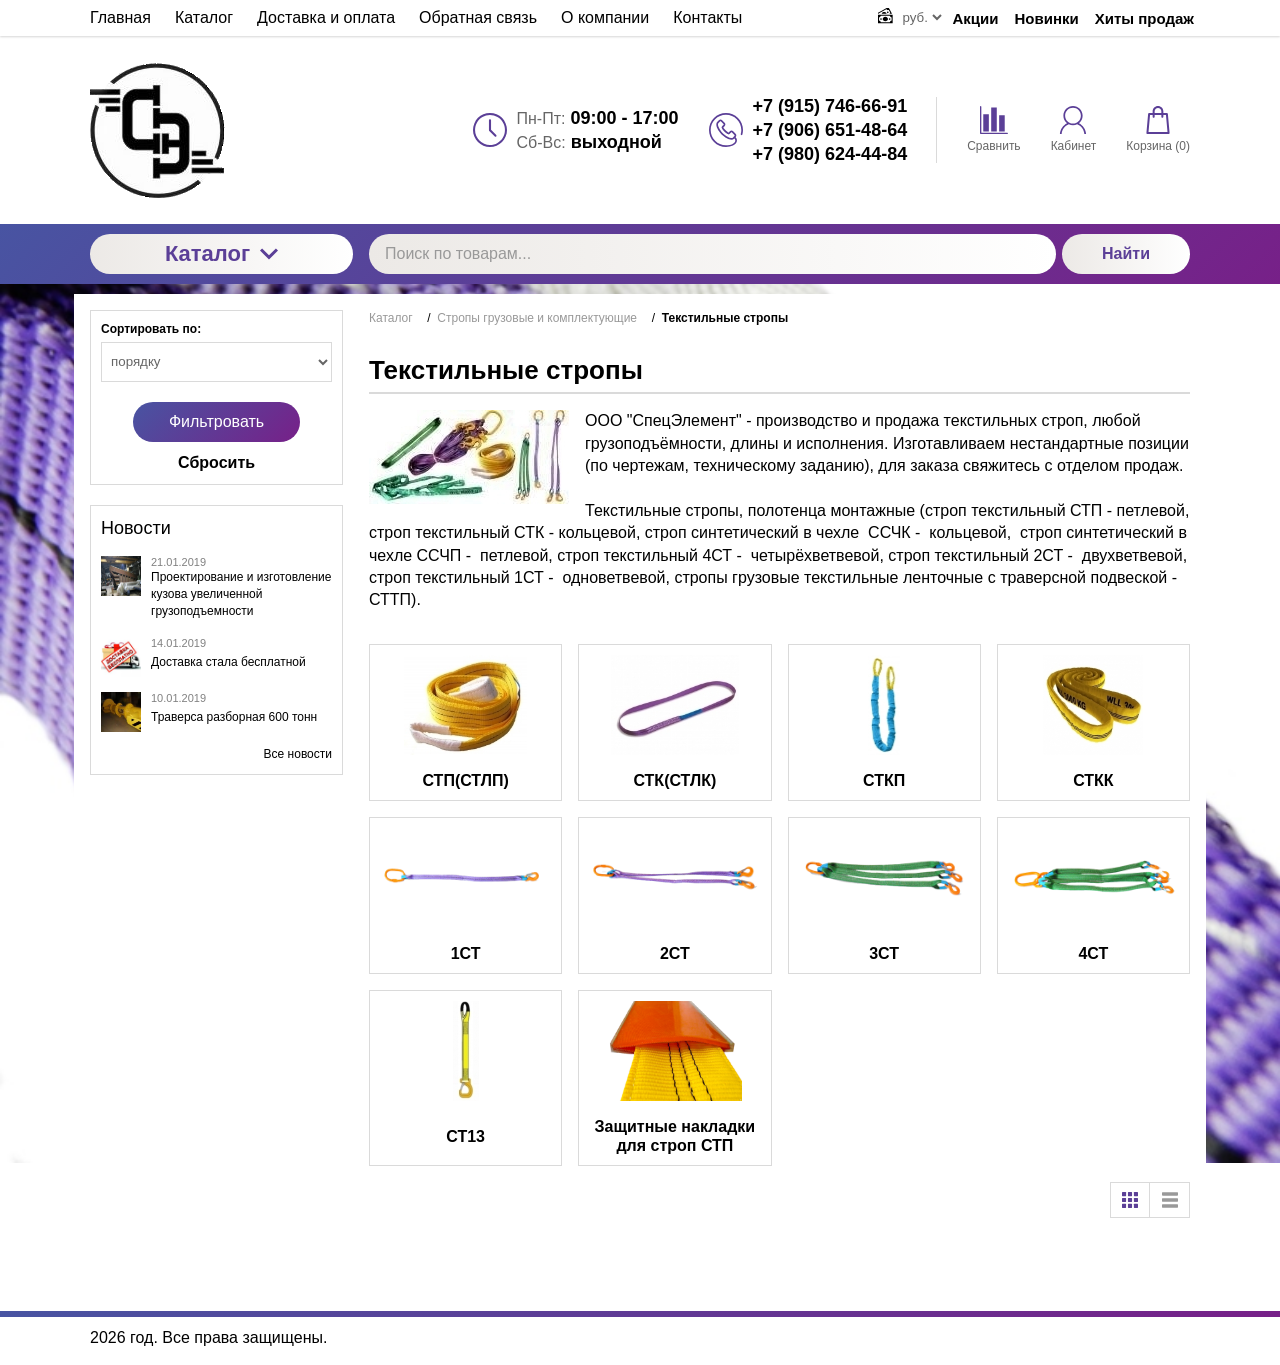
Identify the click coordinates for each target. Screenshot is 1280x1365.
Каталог (221, 253)
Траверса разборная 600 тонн (234, 717)
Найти (1126, 253)
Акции (976, 18)
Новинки (1047, 18)
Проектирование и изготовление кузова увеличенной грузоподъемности (241, 594)
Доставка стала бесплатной (228, 662)
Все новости (298, 754)
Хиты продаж (1144, 18)
